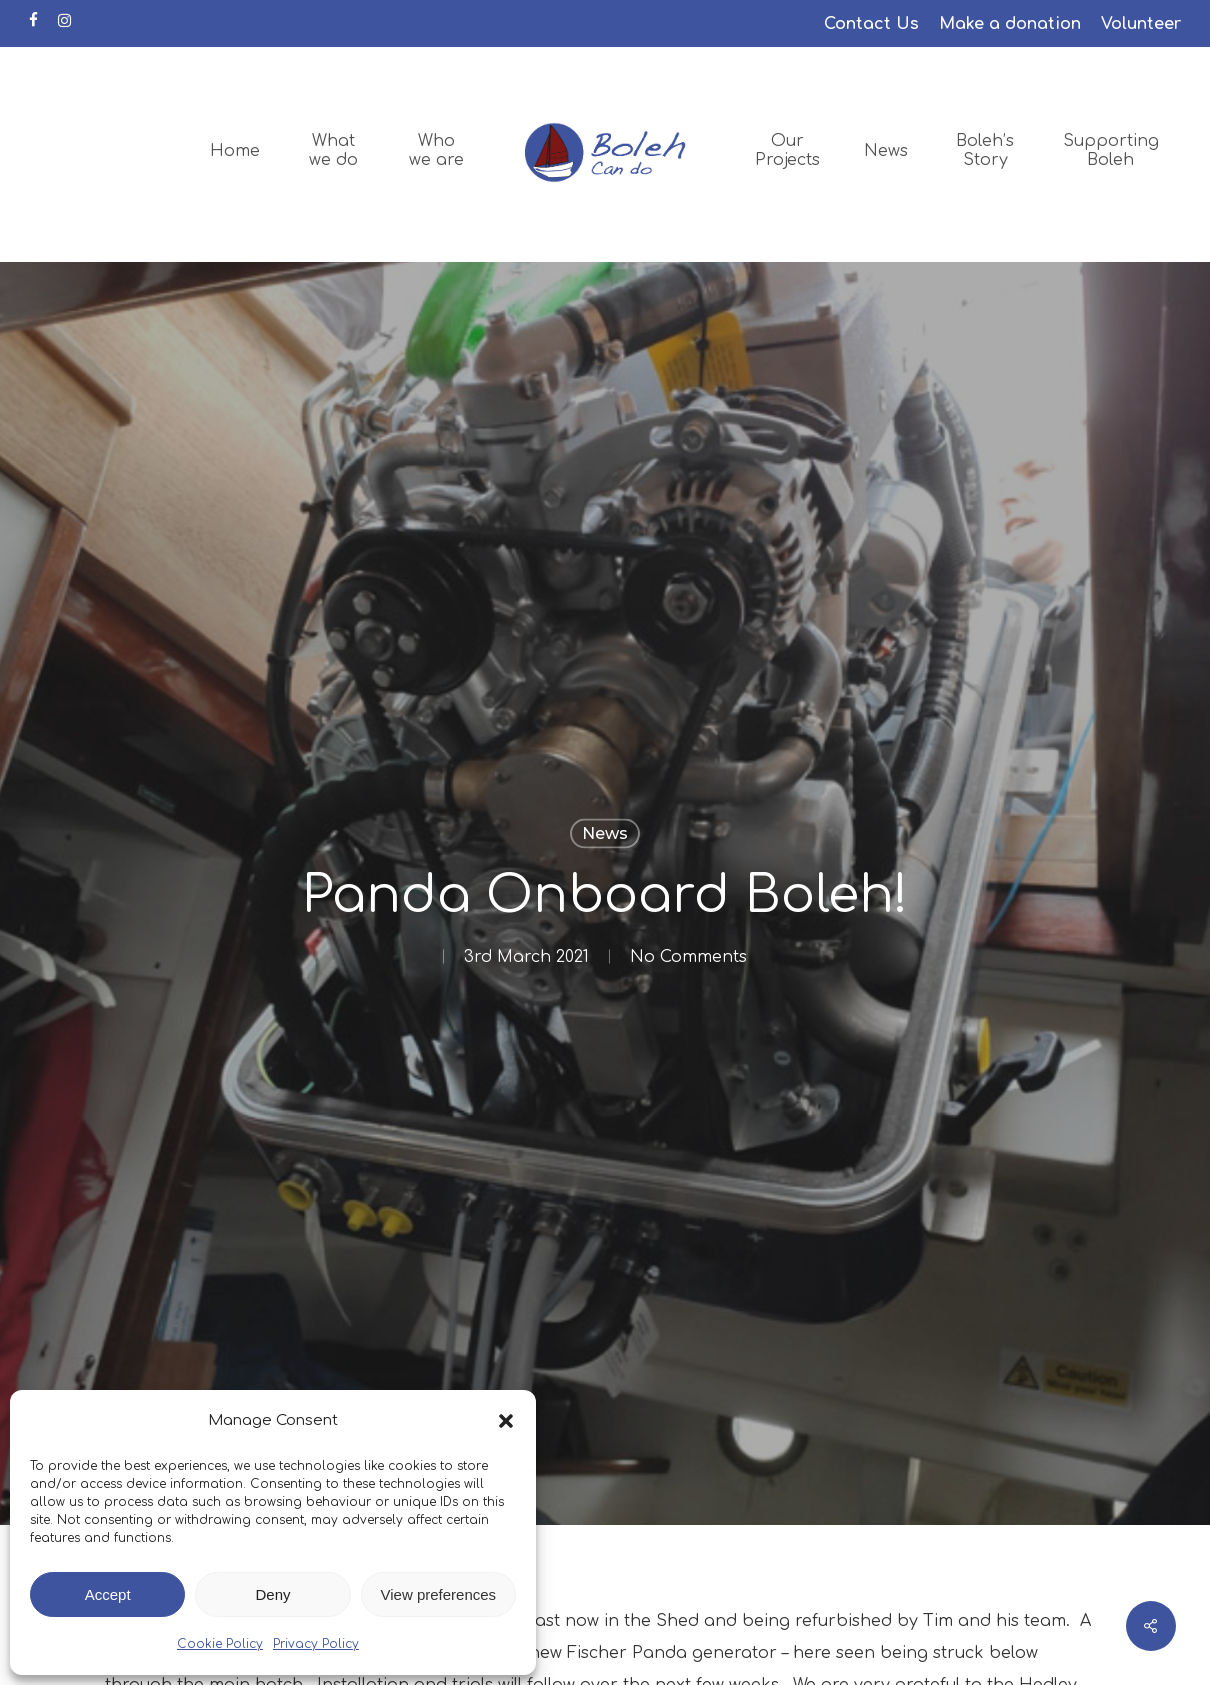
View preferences (439, 1594)
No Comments (688, 957)
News (605, 833)
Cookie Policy (220, 1644)
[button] (506, 1421)
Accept (108, 1594)
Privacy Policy (316, 1644)
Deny (272, 1594)
